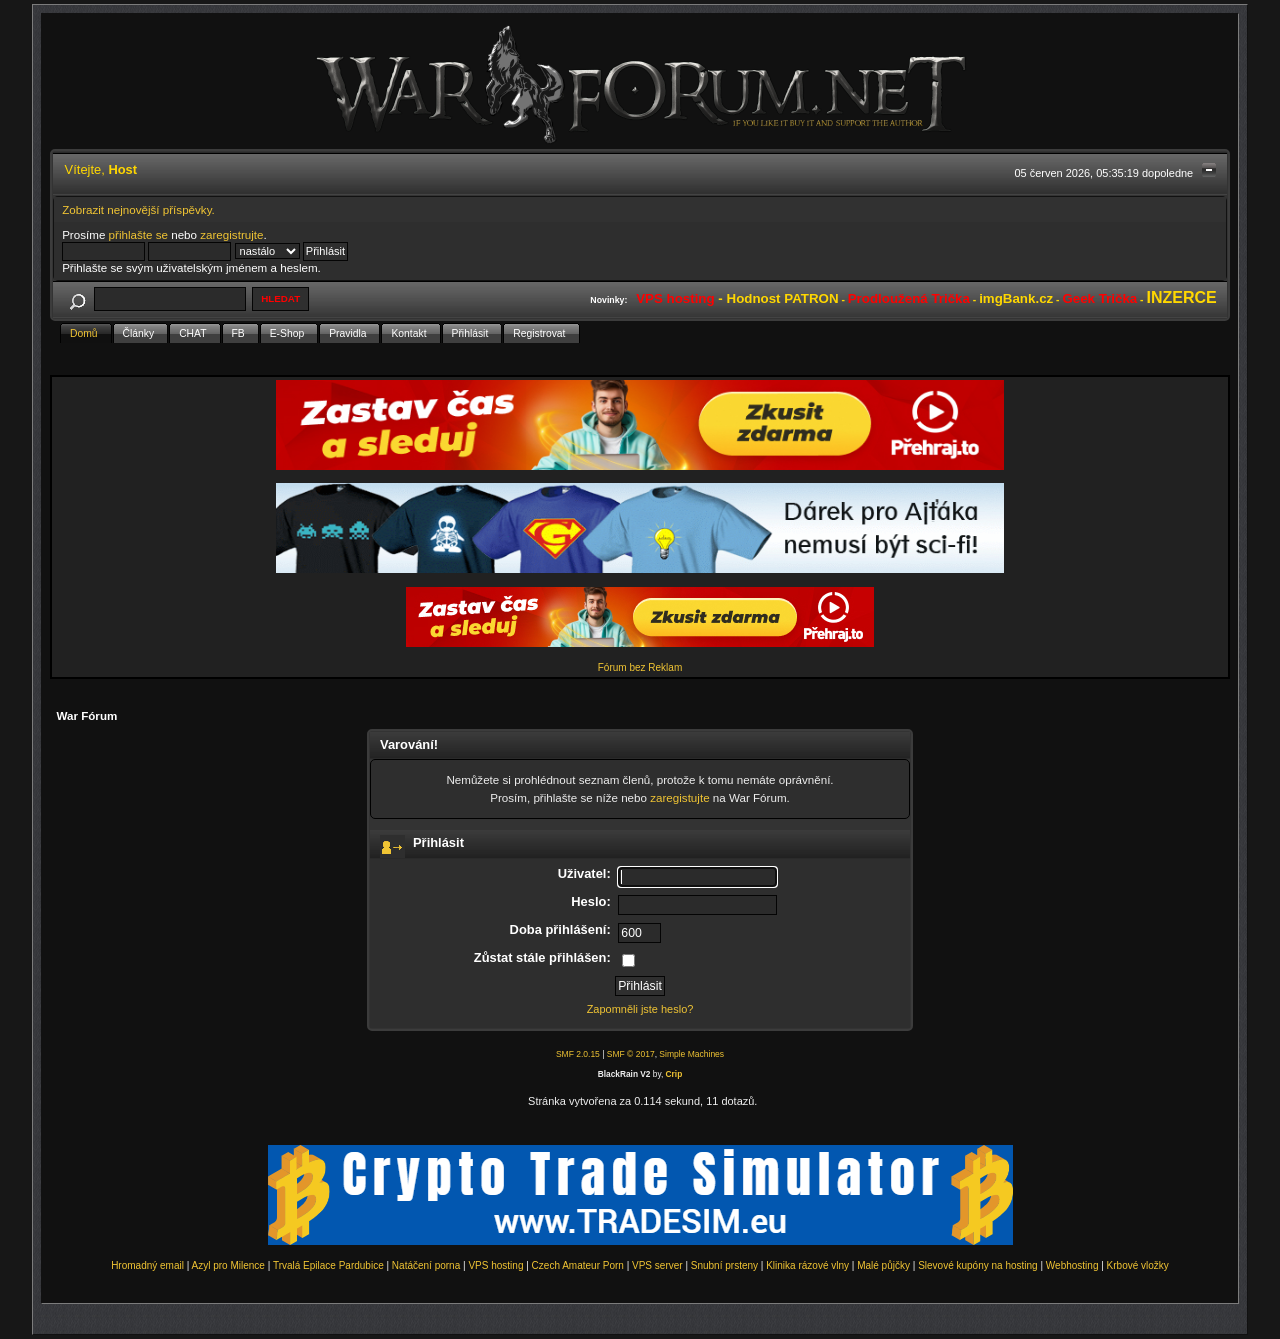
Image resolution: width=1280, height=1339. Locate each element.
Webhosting (1072, 1265)
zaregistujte (679, 797)
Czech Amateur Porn (578, 1265)
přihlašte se (138, 234)
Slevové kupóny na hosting (978, 1265)
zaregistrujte (231, 234)
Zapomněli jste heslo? (640, 1009)
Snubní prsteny (724, 1265)
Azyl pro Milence (228, 1265)
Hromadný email (147, 1265)
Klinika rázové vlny (807, 1265)
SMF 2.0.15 (578, 1054)
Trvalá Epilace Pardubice (328, 1265)
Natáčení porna (426, 1265)
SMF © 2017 (631, 1054)
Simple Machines (691, 1054)
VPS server (657, 1265)
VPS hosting (495, 1265)
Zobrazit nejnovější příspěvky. (138, 209)
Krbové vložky (1138, 1265)
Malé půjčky (883, 1265)
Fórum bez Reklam (640, 667)
